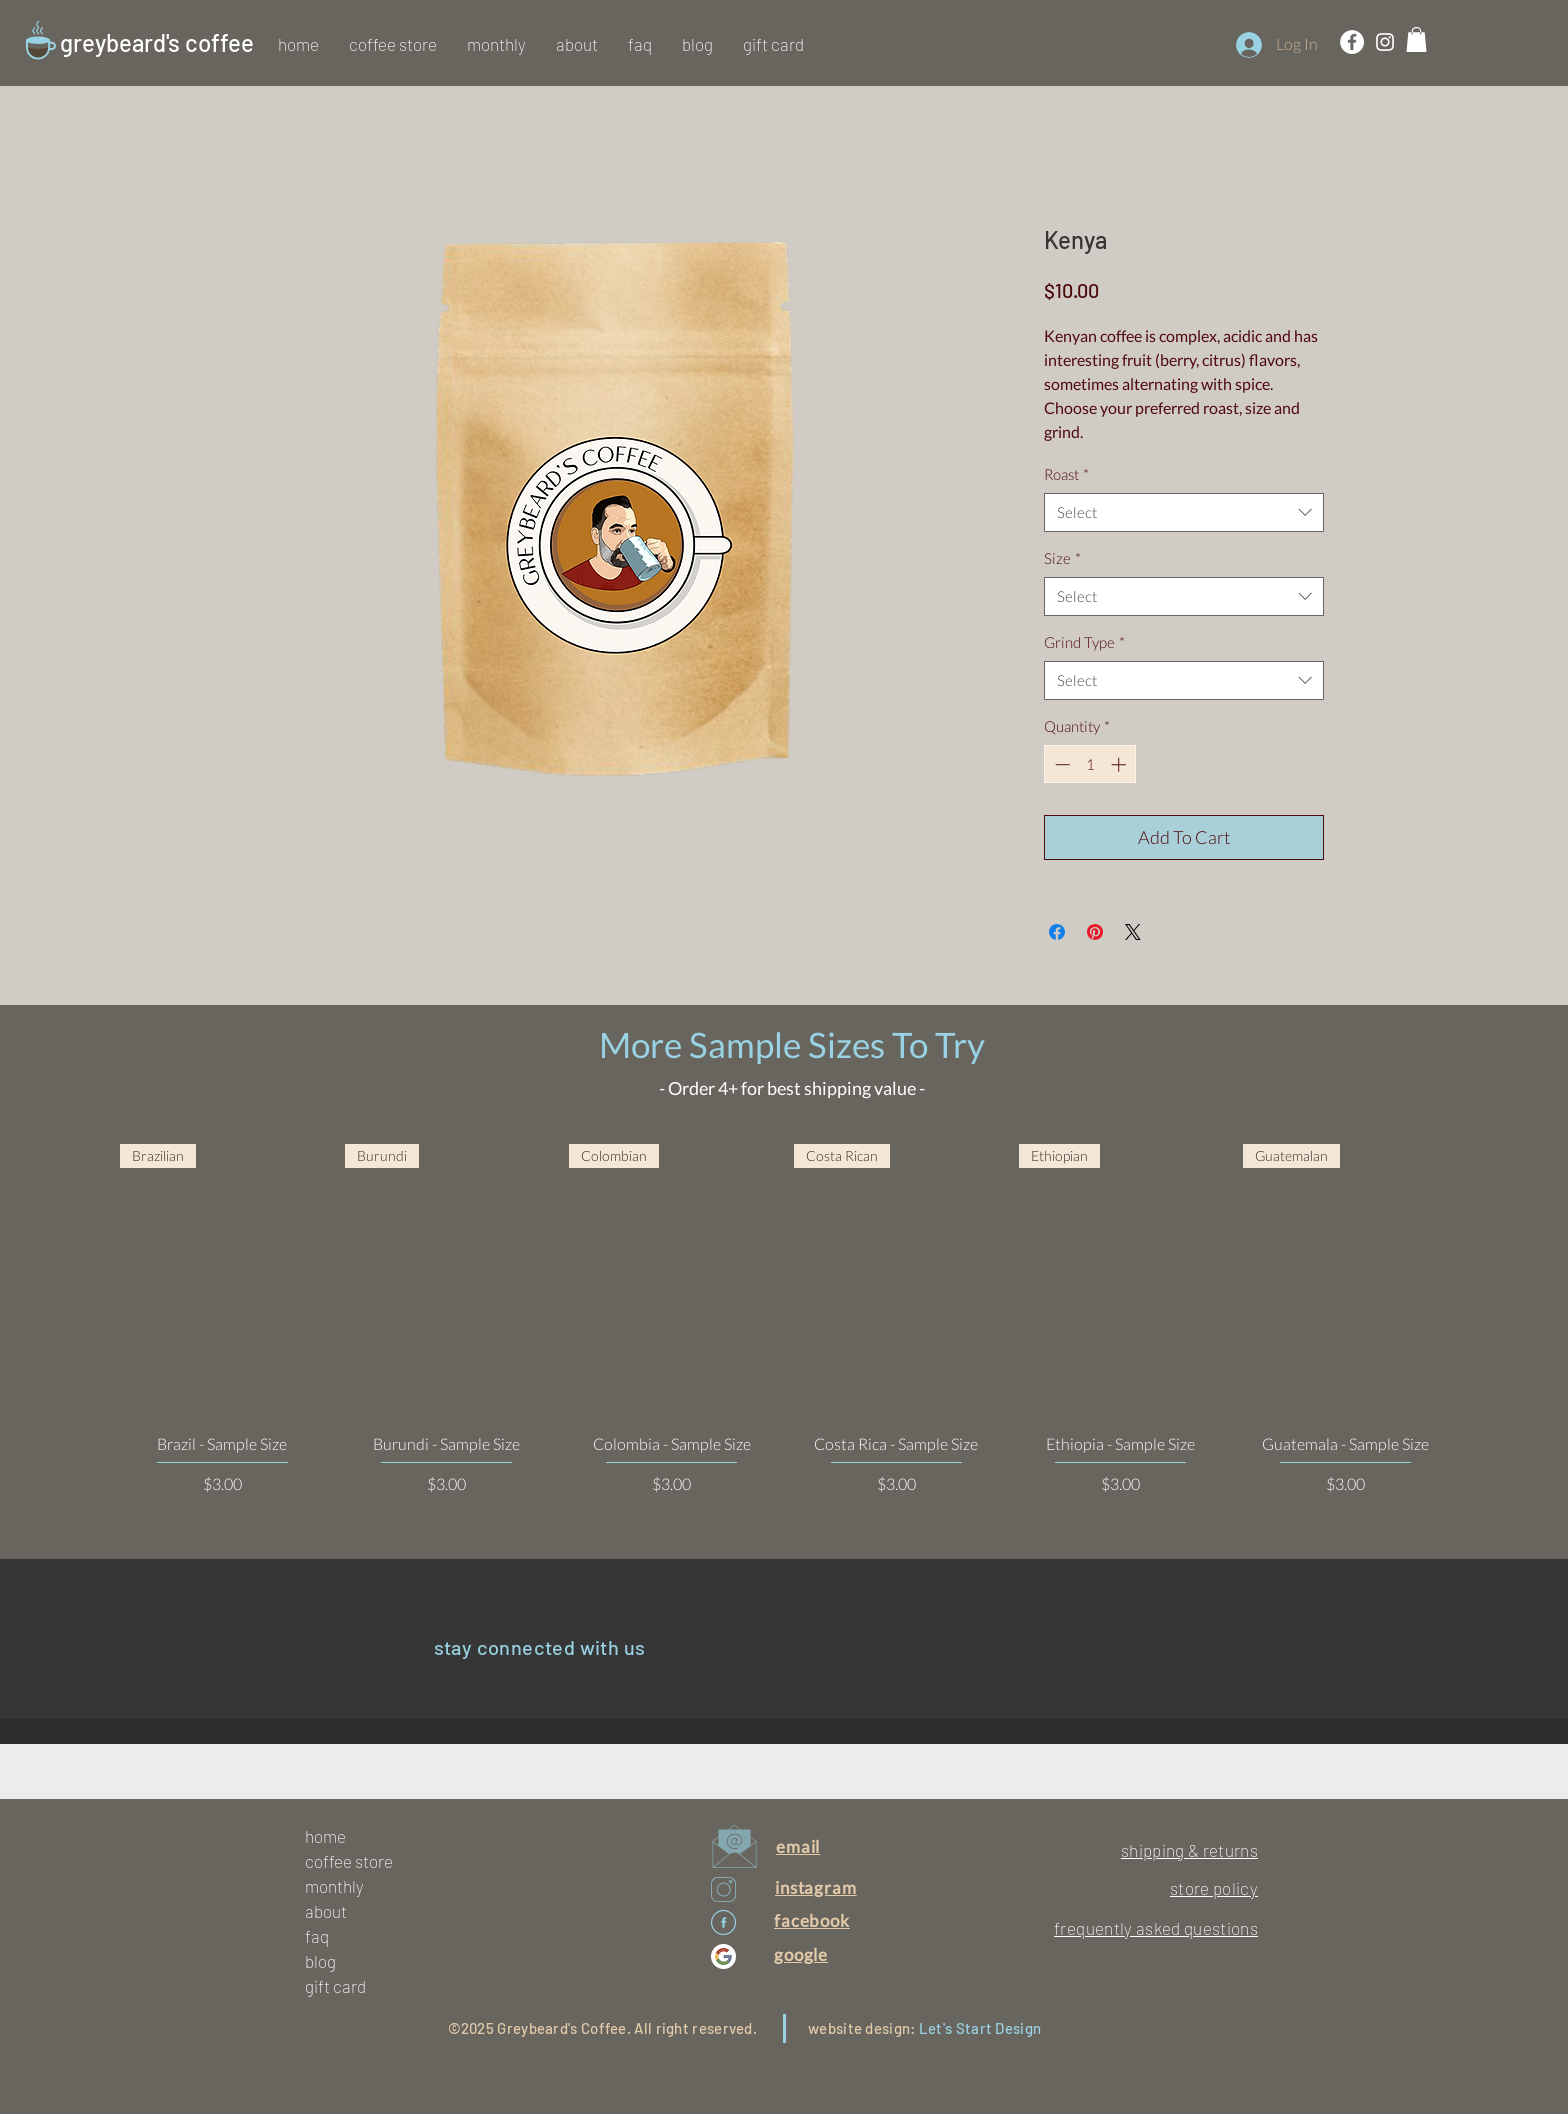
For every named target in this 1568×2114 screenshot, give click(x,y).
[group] (784, 1319)
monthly (334, 1886)
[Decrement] (1060, 764)
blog (320, 1961)
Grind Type (1084, 642)
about (326, 1911)
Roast (1066, 474)
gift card (335, 1986)
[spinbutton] (1090, 764)
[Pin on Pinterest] (1095, 932)
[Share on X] (1133, 932)
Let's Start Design (980, 2028)
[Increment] (1120, 764)
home (325, 1836)
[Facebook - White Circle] (1352, 42)
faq (317, 1936)
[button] (393, 44)
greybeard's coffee (157, 42)
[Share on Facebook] (1057, 932)
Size (1062, 558)
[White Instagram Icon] (1385, 42)
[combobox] (1184, 512)
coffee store (349, 1861)
